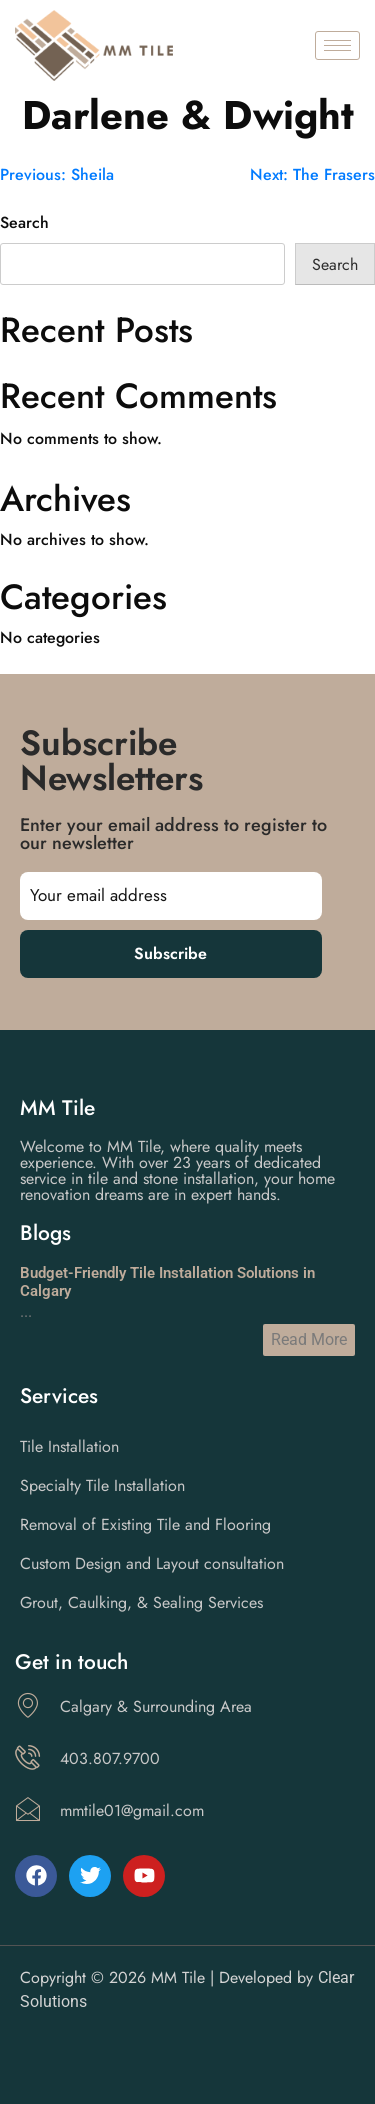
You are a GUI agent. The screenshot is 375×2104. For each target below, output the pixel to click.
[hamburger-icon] (337, 45)
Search (24, 222)
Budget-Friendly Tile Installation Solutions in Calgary (167, 1282)
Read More (309, 1339)
